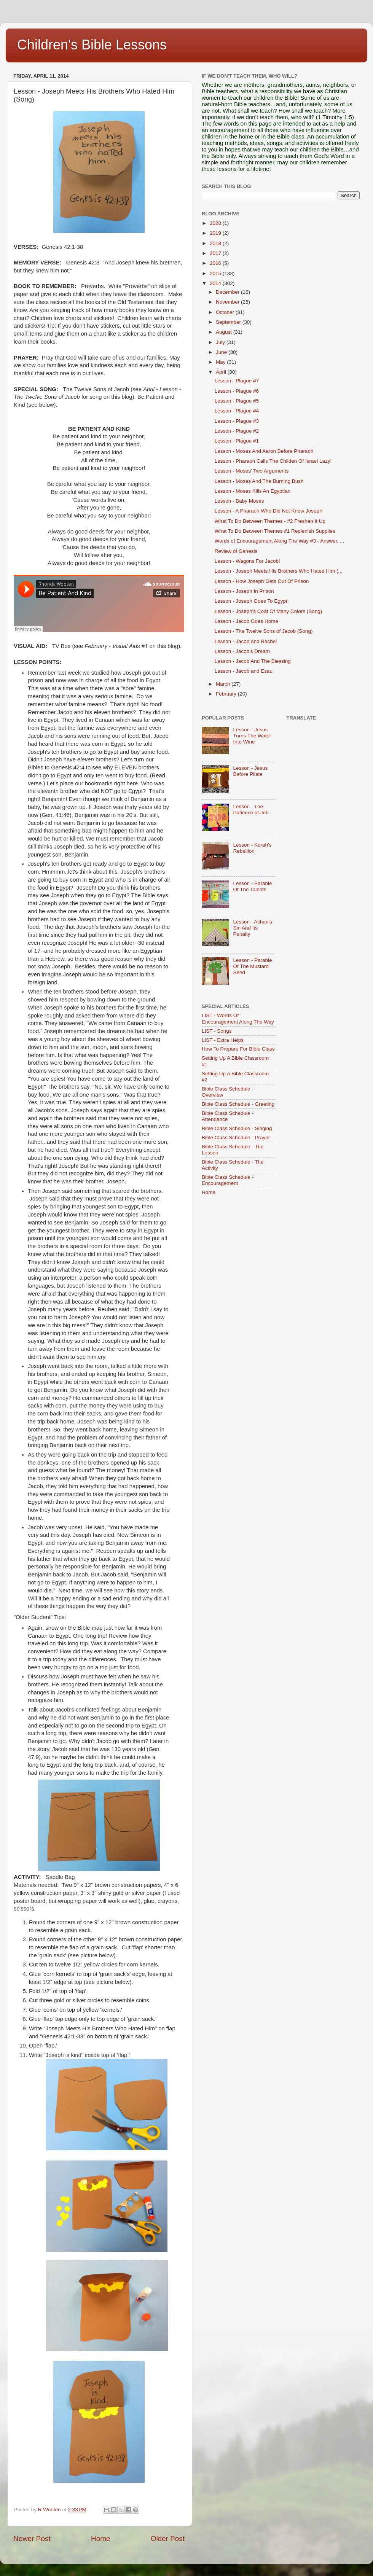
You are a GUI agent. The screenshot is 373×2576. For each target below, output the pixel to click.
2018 (216, 243)
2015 (216, 273)
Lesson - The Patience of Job (250, 809)
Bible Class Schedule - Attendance (227, 1116)
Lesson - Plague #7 (237, 381)
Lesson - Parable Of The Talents (252, 886)
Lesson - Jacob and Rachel (246, 641)
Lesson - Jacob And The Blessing (253, 661)
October (226, 312)
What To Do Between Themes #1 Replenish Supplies (275, 531)
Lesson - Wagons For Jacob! (247, 561)
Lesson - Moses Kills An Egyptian (253, 491)
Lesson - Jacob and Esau (244, 671)
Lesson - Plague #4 (237, 411)
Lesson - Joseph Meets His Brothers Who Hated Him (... (279, 571)
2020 (216, 223)
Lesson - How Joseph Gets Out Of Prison (262, 581)
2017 (216, 253)
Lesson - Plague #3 (237, 421)
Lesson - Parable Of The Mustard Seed (252, 966)
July (221, 342)
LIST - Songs (217, 1031)
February (227, 694)
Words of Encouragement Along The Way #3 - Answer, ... (279, 541)
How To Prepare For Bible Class (238, 1049)
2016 (216, 263)
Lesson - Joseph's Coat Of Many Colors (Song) (268, 611)
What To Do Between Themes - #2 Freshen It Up (270, 521)
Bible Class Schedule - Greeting (238, 1104)
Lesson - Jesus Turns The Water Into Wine (252, 736)
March (223, 684)
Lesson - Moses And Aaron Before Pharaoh (264, 451)
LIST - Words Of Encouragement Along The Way (238, 1018)
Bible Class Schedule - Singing (237, 1128)
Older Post (168, 2539)
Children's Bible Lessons (92, 45)
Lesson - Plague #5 (237, 401)
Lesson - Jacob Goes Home (246, 621)
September (229, 322)
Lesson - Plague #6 (237, 391)
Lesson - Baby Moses (239, 501)
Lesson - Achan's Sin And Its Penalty (252, 928)
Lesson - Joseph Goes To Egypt (251, 601)
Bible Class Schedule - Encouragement (227, 1180)
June (222, 352)
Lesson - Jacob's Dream (242, 651)
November (228, 302)
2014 (216, 283)
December (228, 292)
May (221, 362)
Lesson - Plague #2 (237, 431)
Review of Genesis (236, 551)
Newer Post (32, 2539)
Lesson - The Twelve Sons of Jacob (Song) (264, 631)
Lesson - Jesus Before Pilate (250, 771)
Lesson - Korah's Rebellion (252, 848)
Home (100, 2539)
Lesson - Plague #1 (237, 441)
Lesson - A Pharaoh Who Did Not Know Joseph (268, 511)
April (222, 372)
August (224, 332)
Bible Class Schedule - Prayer (236, 1137)
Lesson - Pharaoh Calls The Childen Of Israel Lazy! (273, 461)
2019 (216, 233)
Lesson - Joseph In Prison (244, 591)
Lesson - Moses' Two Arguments (252, 471)
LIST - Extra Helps (223, 1040)
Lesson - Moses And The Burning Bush (259, 481)
